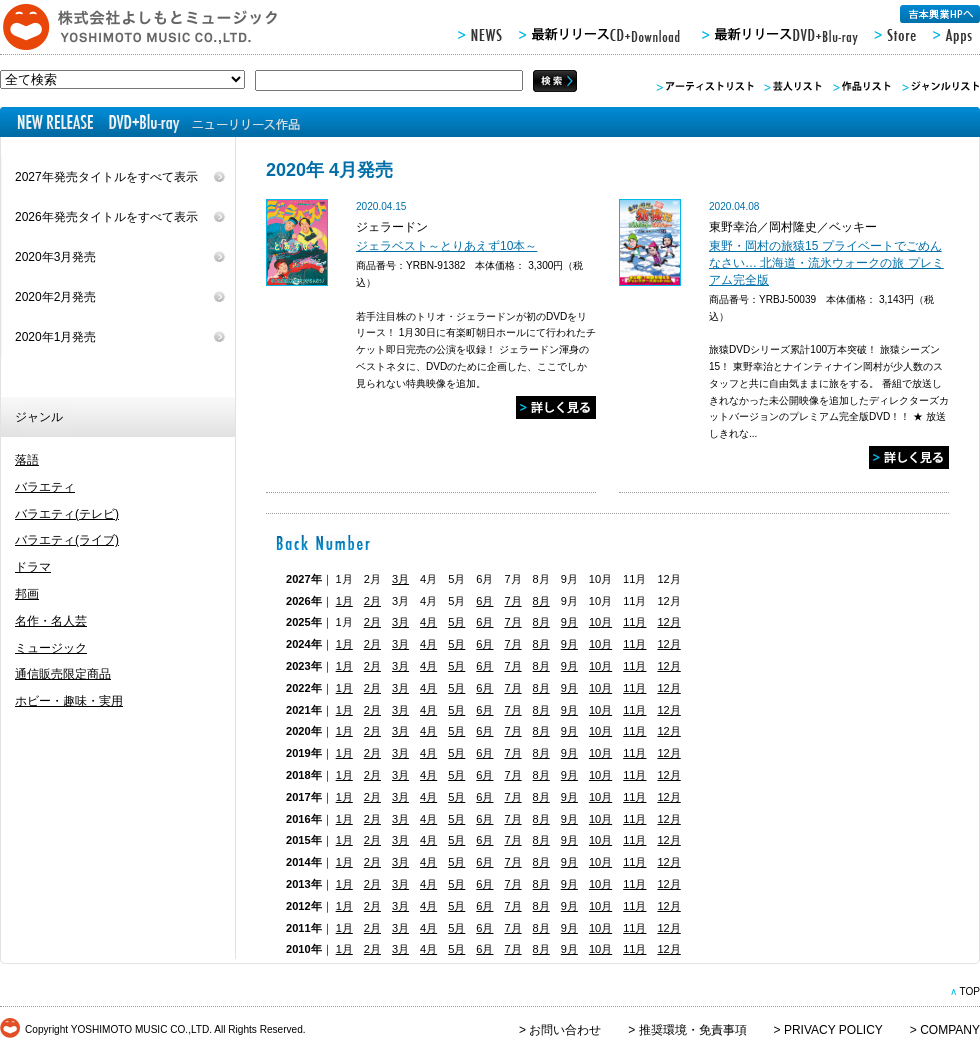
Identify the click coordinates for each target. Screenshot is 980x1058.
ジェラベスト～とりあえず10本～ (446, 246)
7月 (512, 601)
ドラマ (33, 567)
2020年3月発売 (55, 257)
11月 (634, 622)
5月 (456, 622)
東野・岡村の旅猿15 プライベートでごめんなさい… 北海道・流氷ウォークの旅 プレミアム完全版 (826, 263)
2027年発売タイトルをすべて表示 (106, 177)
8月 (541, 601)
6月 (484, 601)
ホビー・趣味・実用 (69, 701)
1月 (344, 601)
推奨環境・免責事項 (693, 1030)
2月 (372, 601)
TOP (969, 991)
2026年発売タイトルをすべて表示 (106, 217)
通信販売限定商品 (63, 674)
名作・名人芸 (51, 621)
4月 (428, 622)
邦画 (27, 594)
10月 (600, 622)
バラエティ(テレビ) (67, 514)
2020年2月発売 (55, 297)
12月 (668, 622)
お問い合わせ (565, 1030)
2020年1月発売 (55, 337)
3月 (400, 579)
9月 (569, 622)
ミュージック (51, 648)
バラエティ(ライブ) (67, 540)
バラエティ (45, 487)
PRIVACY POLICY (833, 1030)
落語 (27, 460)
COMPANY (950, 1030)
